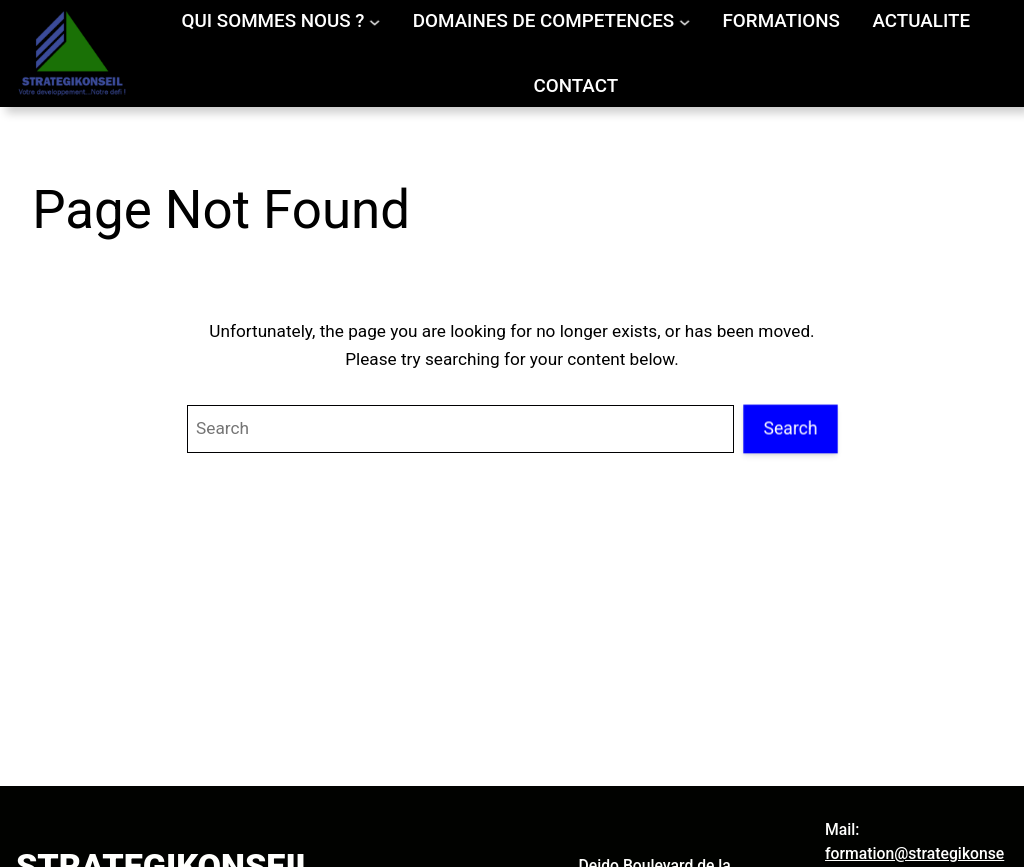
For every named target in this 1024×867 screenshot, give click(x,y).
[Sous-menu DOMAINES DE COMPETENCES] (684, 20)
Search (791, 428)
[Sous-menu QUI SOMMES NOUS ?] (374, 20)
